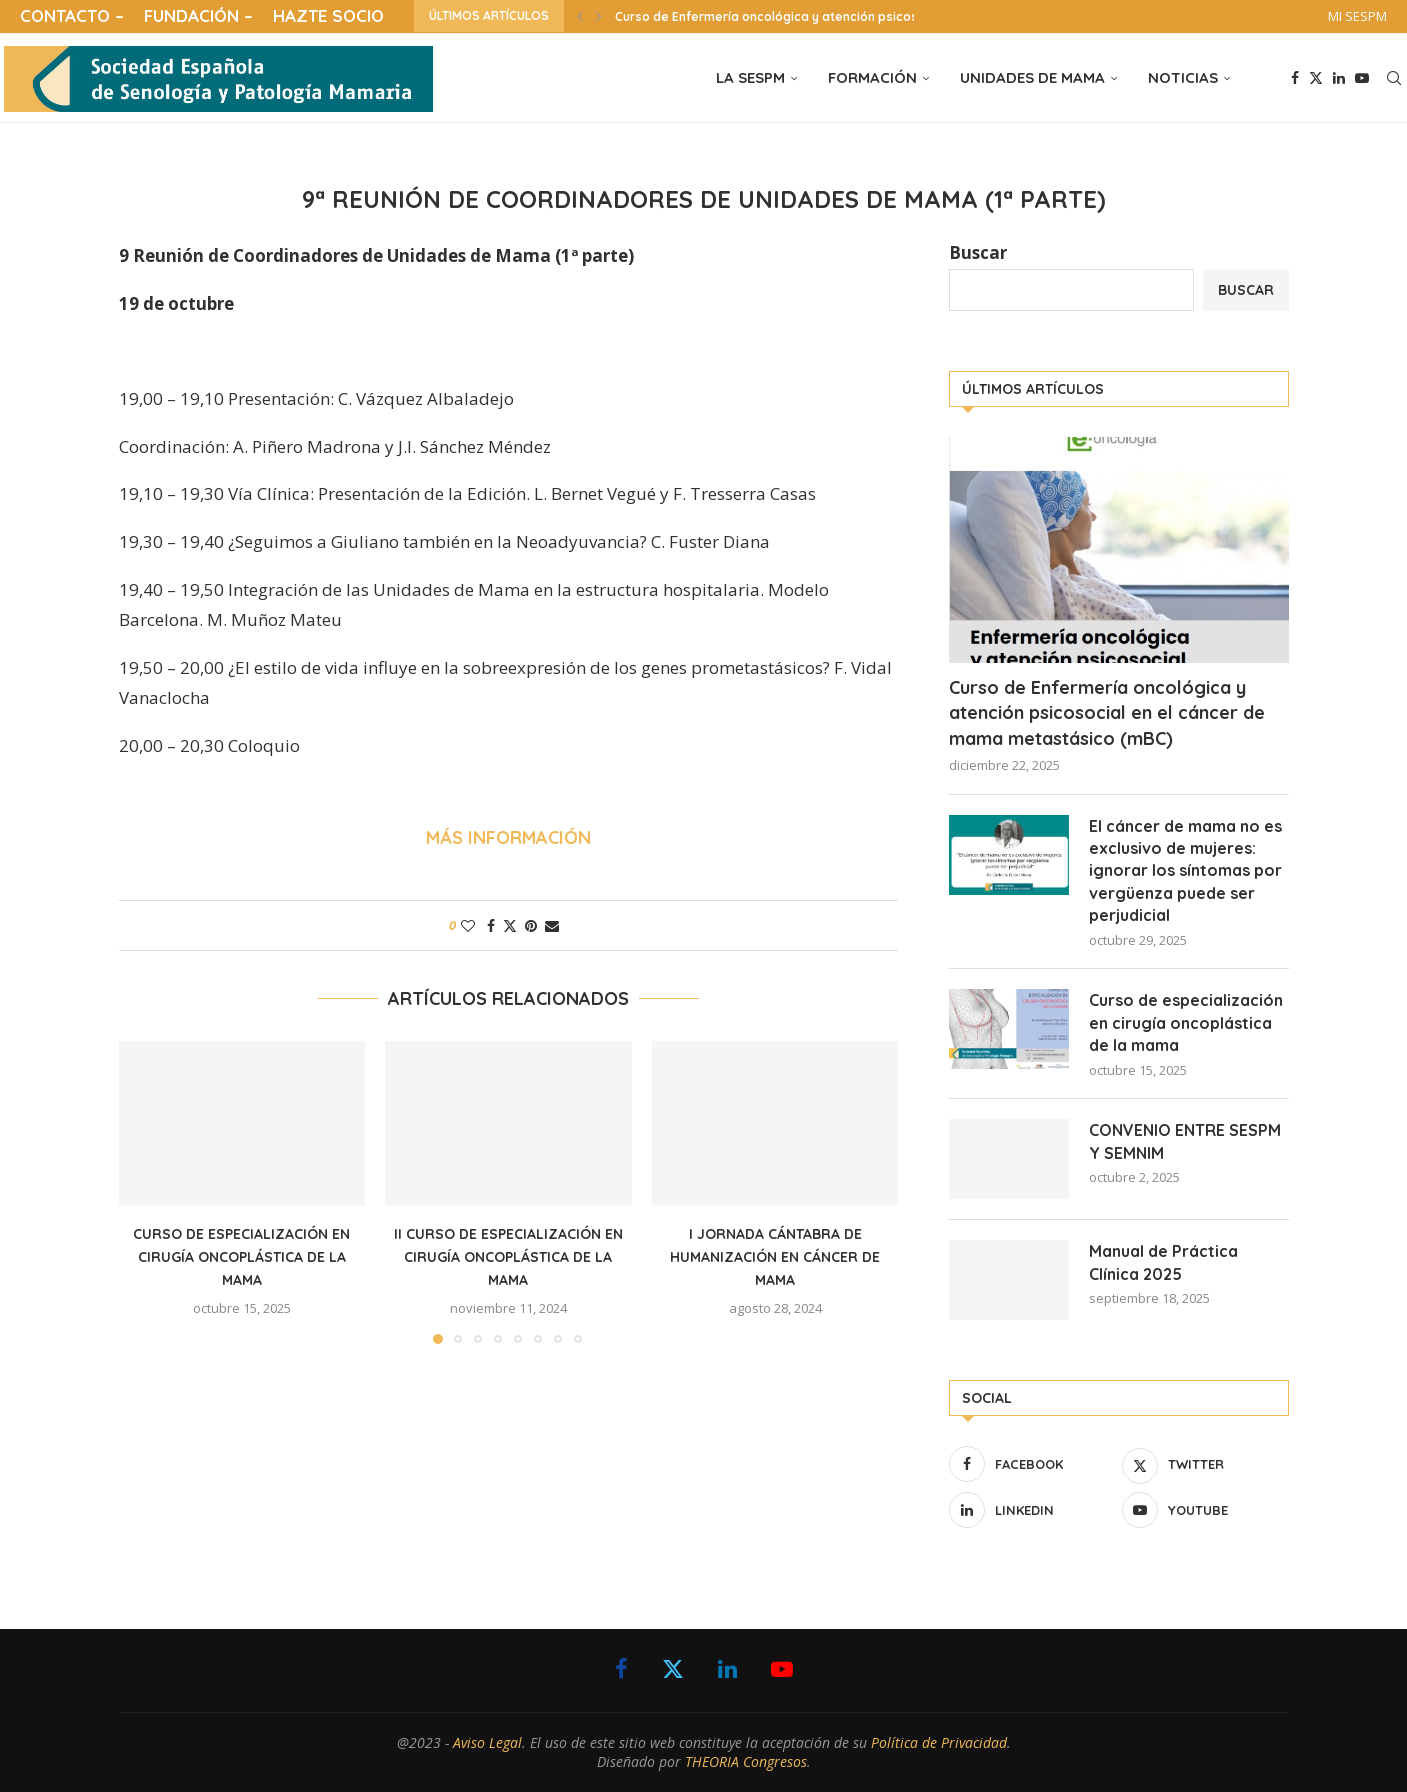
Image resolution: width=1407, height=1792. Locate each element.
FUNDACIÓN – (198, 15)
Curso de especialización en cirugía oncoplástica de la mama (241, 1257)
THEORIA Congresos (746, 1761)
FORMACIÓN (872, 77)
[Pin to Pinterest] (531, 925)
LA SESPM (750, 77)
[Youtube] (1362, 78)
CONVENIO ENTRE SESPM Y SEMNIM (1185, 1141)
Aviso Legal (487, 1742)
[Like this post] (468, 925)
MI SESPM (1357, 16)
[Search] (1394, 78)
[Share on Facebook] (491, 925)
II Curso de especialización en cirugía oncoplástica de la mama (508, 1257)
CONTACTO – (72, 15)
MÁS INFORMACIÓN (508, 837)
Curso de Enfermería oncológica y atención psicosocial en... (794, 16)
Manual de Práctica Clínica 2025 (1163, 1262)
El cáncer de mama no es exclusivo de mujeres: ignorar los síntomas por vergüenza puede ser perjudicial (1185, 871)
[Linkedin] (1339, 78)
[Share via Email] (552, 925)
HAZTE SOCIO (328, 15)
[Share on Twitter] (510, 925)
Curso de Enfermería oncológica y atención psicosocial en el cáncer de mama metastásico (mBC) (1107, 712)
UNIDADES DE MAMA (1032, 77)
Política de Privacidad (939, 1742)
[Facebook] (1295, 78)
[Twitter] (1316, 78)
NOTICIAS (1183, 77)
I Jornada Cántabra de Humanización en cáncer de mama (775, 1257)
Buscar (978, 252)
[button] (580, 16)
